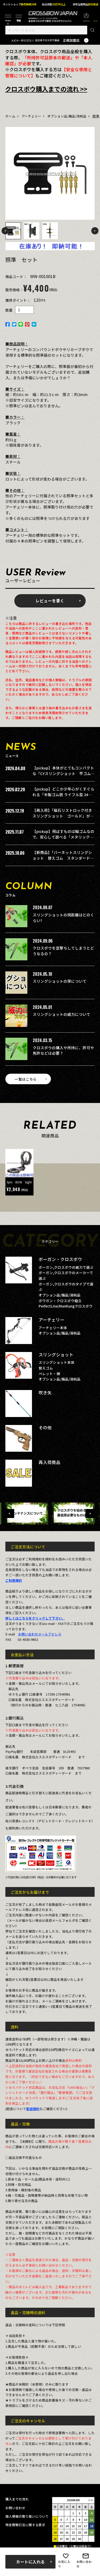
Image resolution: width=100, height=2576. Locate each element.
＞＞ (90, 2500)
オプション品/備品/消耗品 (66, 116)
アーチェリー (31, 116)
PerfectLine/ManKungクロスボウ (66, 1306)
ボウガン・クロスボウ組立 (60, 1300)
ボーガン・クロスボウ (60, 1259)
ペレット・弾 (49, 1373)
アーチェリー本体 (53, 1327)
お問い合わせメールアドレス (39, 1634)
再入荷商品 (49, 1462)
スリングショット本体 (56, 1362)
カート (95, 14)
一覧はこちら (26, 1079)
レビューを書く (50, 601)
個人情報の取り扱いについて (27, 2516)
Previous (5, 230)
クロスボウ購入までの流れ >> (46, 88)
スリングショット (56, 1354)
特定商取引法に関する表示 (25, 2524)
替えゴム (46, 1367)
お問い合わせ (84, 2564)
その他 (45, 1427)
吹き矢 (45, 1393)
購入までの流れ (17, 2499)
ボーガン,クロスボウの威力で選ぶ (66, 1267)
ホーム (10, 116)
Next (94, 230)
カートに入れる (30, 2562)
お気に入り (64, 2564)
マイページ (86, 14)
